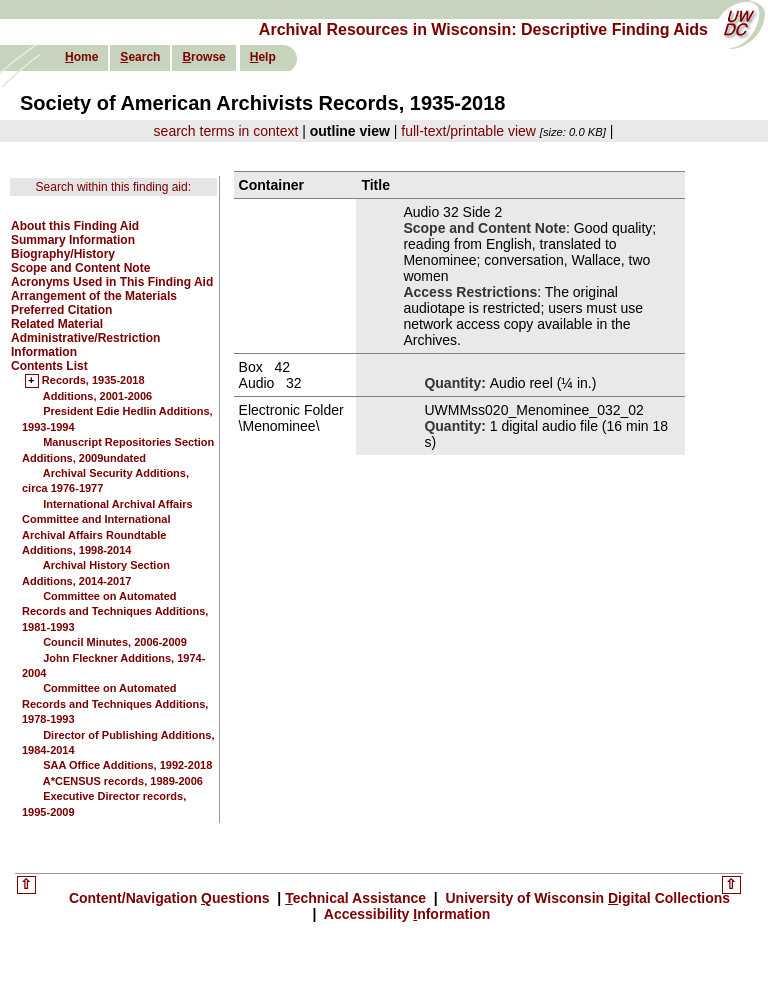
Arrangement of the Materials (94, 296)
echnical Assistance (357, 898)
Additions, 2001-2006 (97, 396)
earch (140, 57)
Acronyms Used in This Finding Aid (112, 282)
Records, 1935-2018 (93, 381)
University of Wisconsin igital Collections (586, 898)
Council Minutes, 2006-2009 (115, 642)
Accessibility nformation (405, 914)
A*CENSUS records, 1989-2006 (123, 781)
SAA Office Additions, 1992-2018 (127, 765)
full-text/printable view (468, 131)
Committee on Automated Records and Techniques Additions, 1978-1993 (115, 703)
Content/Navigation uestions (171, 898)
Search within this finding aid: (113, 187)
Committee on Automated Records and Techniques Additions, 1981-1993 (115, 611)
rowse (203, 57)
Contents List (49, 366)
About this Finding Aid (75, 226)
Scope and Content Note (80, 268)
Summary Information (73, 240)
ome (81, 57)
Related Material (57, 324)
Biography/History (63, 254)
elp (263, 57)
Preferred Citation (61, 310)
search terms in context (226, 131)
